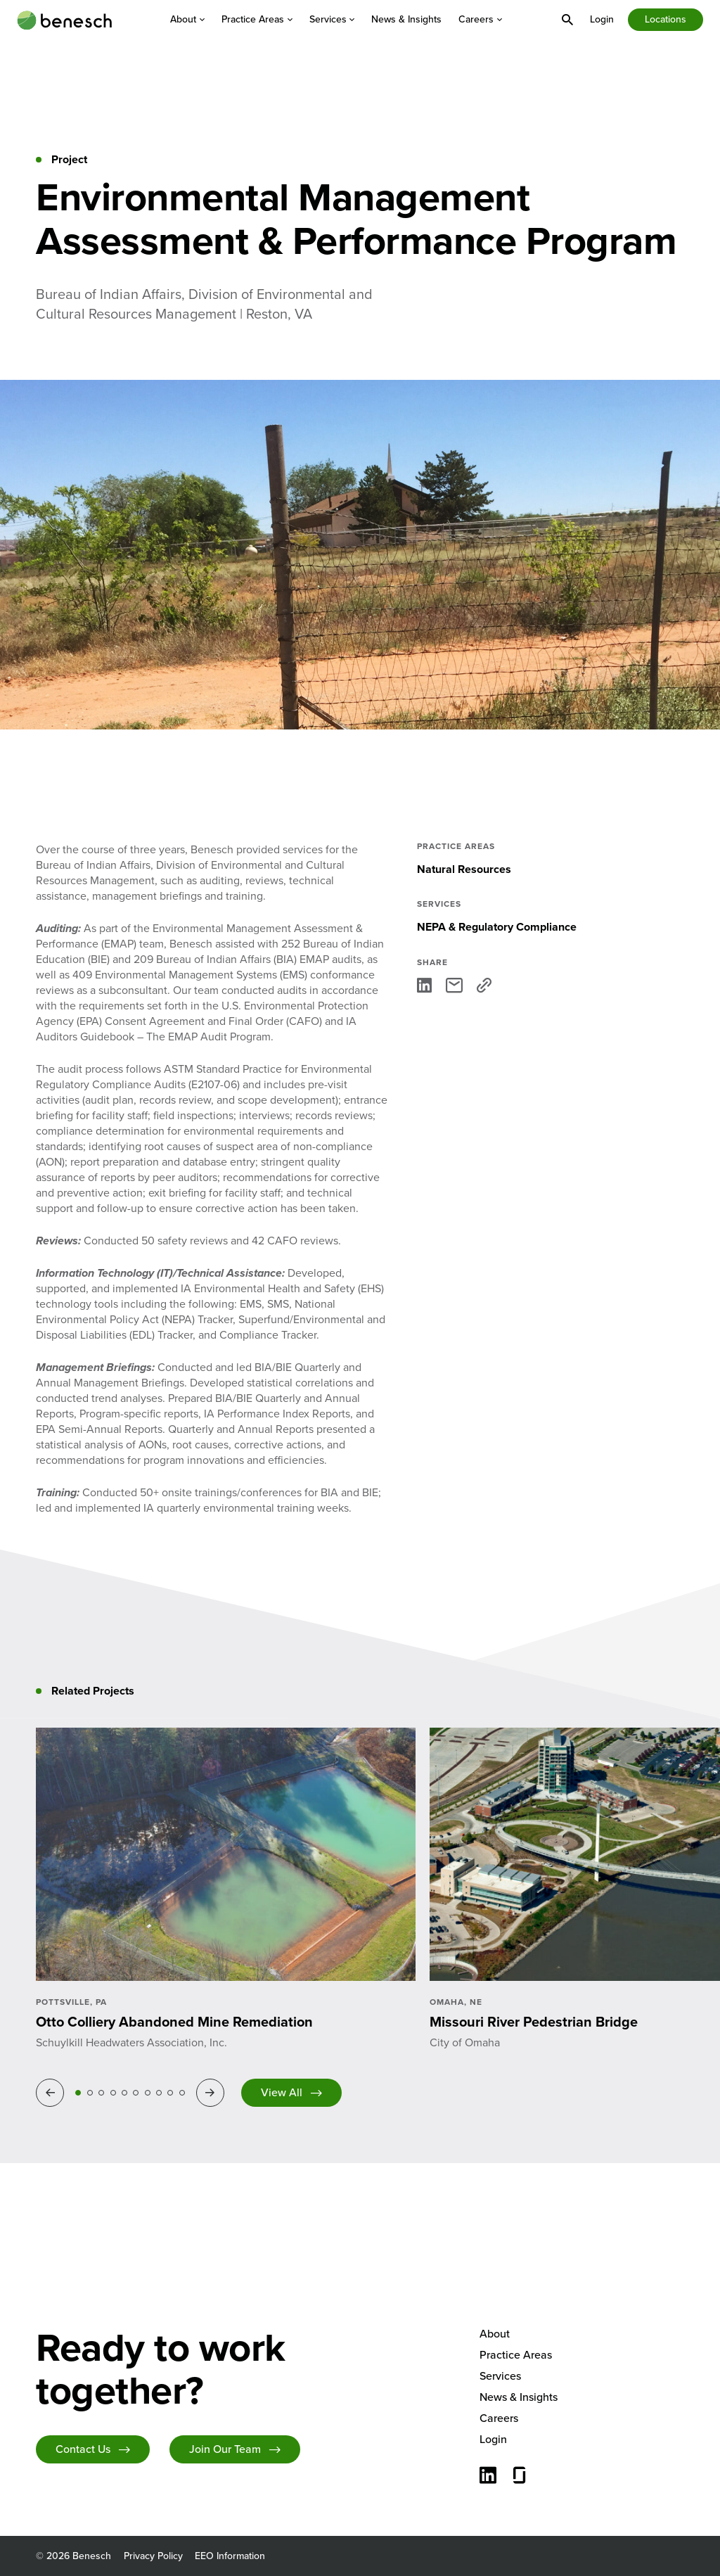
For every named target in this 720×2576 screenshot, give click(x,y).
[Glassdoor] (519, 2476)
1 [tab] (78, 2093)
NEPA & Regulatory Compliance (497, 927)
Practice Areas (256, 20)
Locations (665, 19)
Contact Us (83, 2449)
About (187, 20)
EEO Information (230, 2556)
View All (281, 2092)
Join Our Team (225, 2449)
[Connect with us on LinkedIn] (488, 2476)
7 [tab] (147, 2093)
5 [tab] (124, 2093)
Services (332, 20)
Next (212, 2092)
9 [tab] (170, 2093)
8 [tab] (159, 2093)
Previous (52, 2092)
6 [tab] (136, 2093)
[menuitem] (187, 20)
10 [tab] (182, 2093)
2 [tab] (90, 2093)
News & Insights (406, 20)
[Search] (567, 19)
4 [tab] (113, 2093)
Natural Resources (464, 869)
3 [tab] (101, 2093)
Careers (480, 20)
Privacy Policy (153, 2556)
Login (602, 19)
